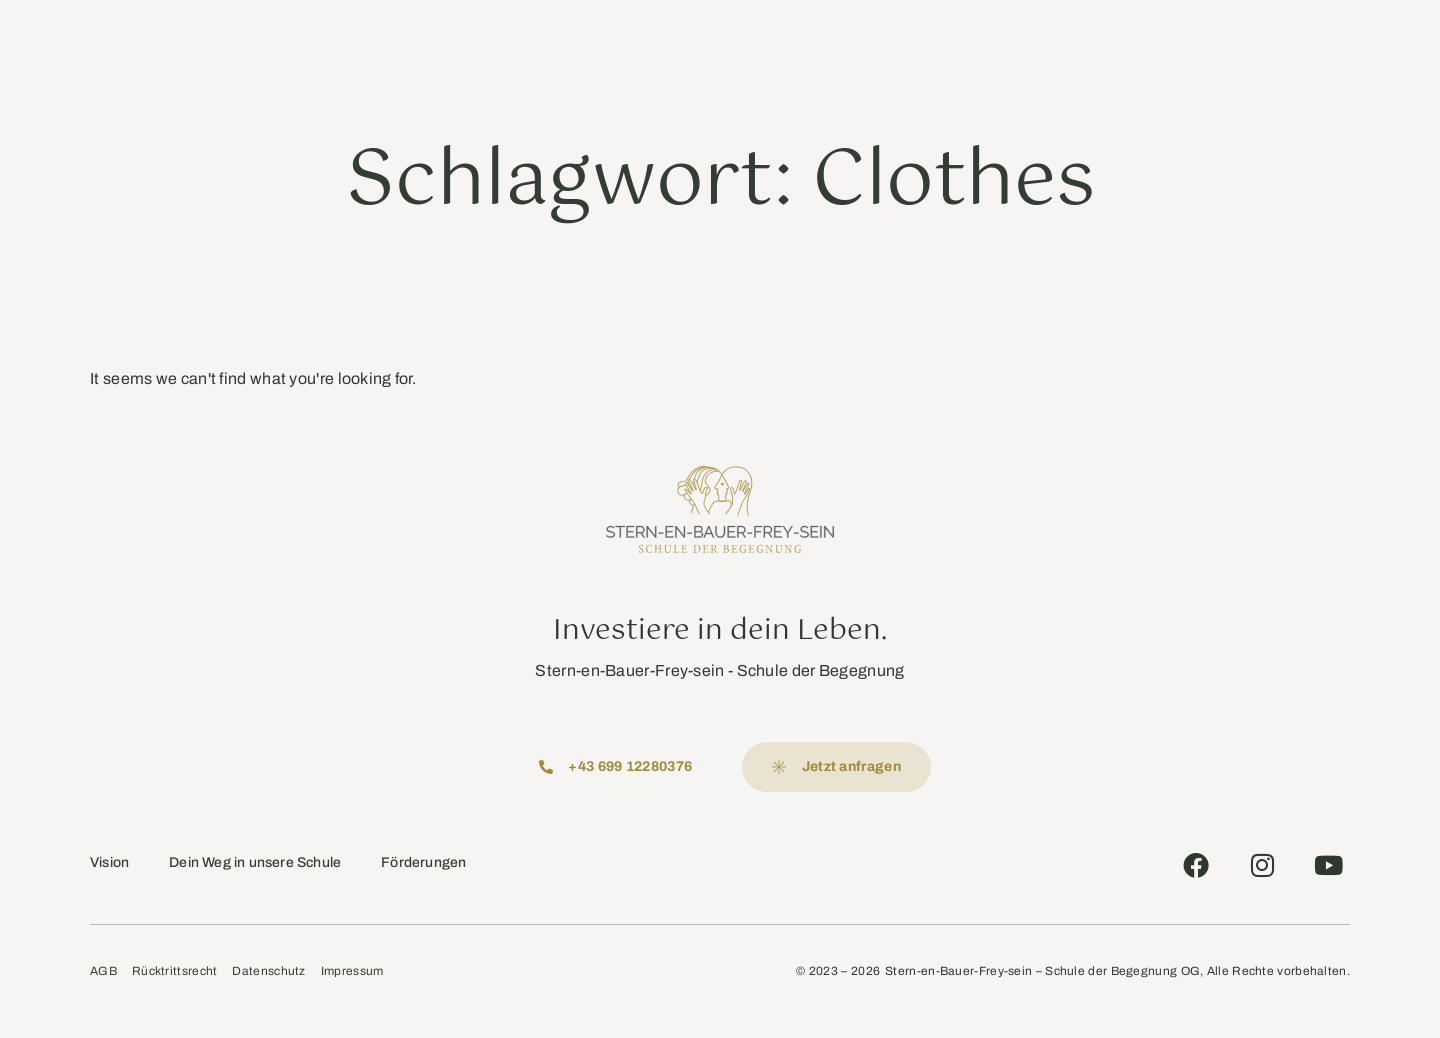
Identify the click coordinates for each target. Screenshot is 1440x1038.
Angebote (613, 44)
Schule (456, 44)
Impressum (352, 971)
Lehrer (524, 44)
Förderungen (423, 862)
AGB (103, 971)
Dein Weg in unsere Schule (255, 862)
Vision (109, 862)
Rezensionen (879, 44)
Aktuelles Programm (746, 44)
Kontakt (971, 44)
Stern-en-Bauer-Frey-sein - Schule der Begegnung (719, 670)
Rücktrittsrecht (175, 971)
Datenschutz (268, 971)
